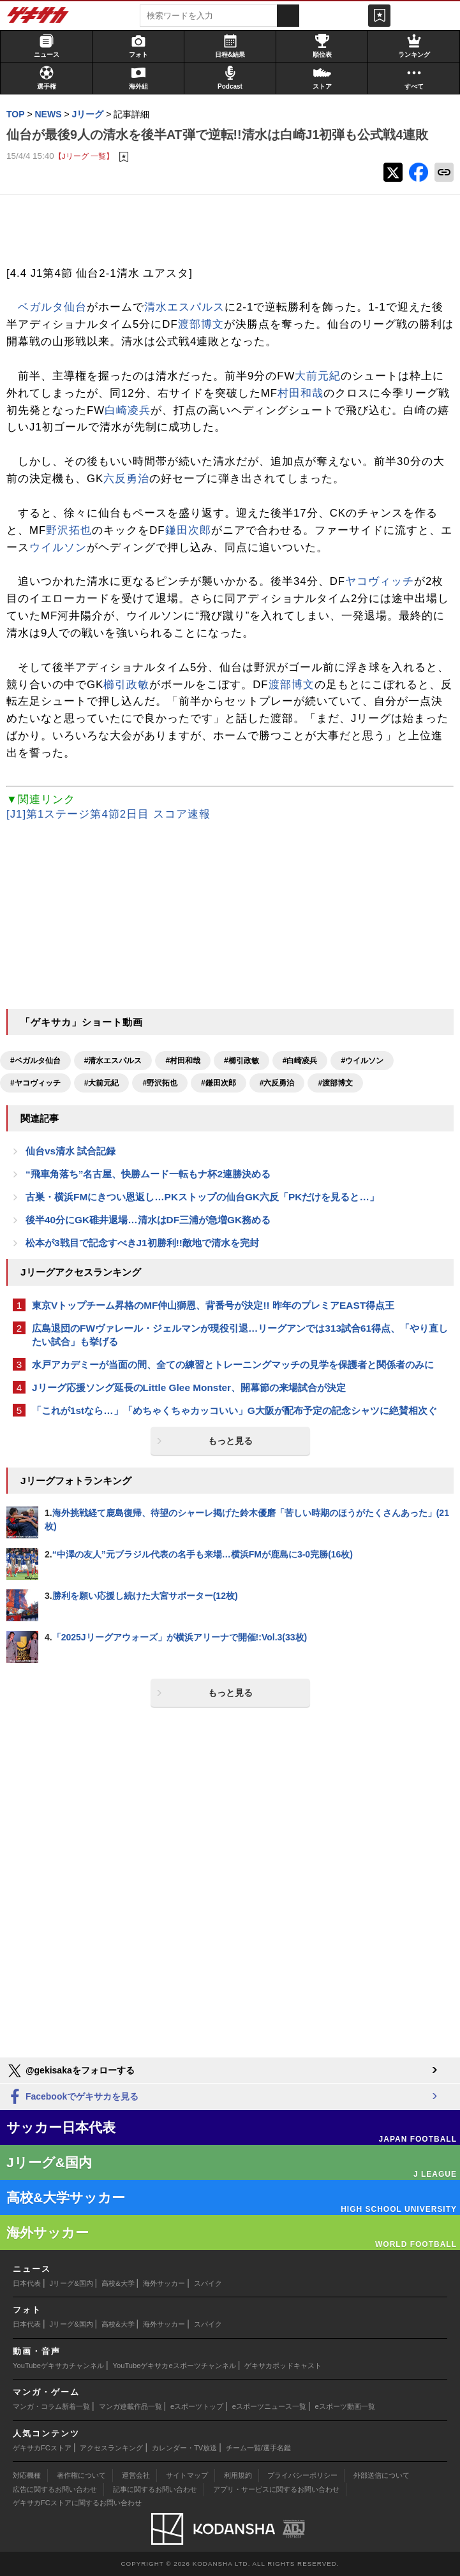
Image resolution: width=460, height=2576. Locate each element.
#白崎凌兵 (300, 1060)
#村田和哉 (182, 1060)
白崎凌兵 (128, 410)
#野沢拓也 (159, 1082)
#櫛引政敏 (241, 1060)
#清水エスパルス (113, 1060)
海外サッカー (164, 2283)
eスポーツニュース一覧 (269, 2406)
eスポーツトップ (196, 2406)
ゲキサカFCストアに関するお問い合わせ (77, 2502)
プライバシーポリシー (302, 2475)
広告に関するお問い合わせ (55, 2489)
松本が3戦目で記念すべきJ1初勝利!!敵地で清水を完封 (142, 1242)
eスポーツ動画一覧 (345, 2406)
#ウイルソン (362, 1060)
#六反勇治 (277, 1082)
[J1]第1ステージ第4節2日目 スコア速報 (108, 814)
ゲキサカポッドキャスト (283, 2365)
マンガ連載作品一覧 (130, 2406)
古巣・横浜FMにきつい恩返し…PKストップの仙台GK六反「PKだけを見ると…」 (202, 1196)
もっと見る (230, 1441)
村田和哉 (300, 393)
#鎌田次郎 (218, 1082)
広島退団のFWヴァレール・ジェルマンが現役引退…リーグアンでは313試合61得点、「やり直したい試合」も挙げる (240, 1335)
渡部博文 (201, 324)
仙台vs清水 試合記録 (70, 1150)
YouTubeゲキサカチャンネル (58, 2365)
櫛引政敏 (126, 685)
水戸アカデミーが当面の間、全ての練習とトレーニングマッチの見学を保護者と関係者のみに (233, 1364)
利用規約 (238, 2475)
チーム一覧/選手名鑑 (258, 2448)
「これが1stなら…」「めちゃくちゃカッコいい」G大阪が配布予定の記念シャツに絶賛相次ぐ (234, 1410)
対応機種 (27, 2475)
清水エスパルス (184, 307)
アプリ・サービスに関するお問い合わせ (276, 2489)
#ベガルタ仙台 (35, 1060)
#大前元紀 (101, 1082)
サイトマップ (187, 2475)
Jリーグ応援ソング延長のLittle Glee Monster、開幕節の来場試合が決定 (189, 1387)
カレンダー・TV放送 (184, 2448)
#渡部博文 (335, 1082)
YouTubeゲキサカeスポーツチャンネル (174, 2365)
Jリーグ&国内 (71, 2283)
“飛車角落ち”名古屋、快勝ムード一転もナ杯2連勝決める (148, 1173)
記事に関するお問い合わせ (155, 2489)
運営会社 (136, 2475)
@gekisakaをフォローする (70, 2070)
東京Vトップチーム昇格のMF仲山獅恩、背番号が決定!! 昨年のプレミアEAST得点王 (213, 1305)
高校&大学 (117, 2283)
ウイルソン (58, 547)
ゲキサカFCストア (42, 2448)
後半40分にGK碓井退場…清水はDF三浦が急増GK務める (148, 1219)
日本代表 (27, 2283)
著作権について (81, 2475)
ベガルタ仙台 (52, 307)
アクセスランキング (111, 2448)
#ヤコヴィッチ (35, 1082)
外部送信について (381, 2475)
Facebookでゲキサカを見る (72, 2097)
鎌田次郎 (188, 530)
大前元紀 (318, 376)
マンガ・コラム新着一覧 (51, 2406)
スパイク (208, 2283)
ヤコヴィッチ (379, 581)
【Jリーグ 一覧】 (84, 156)
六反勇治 (126, 479)
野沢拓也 (69, 530)
